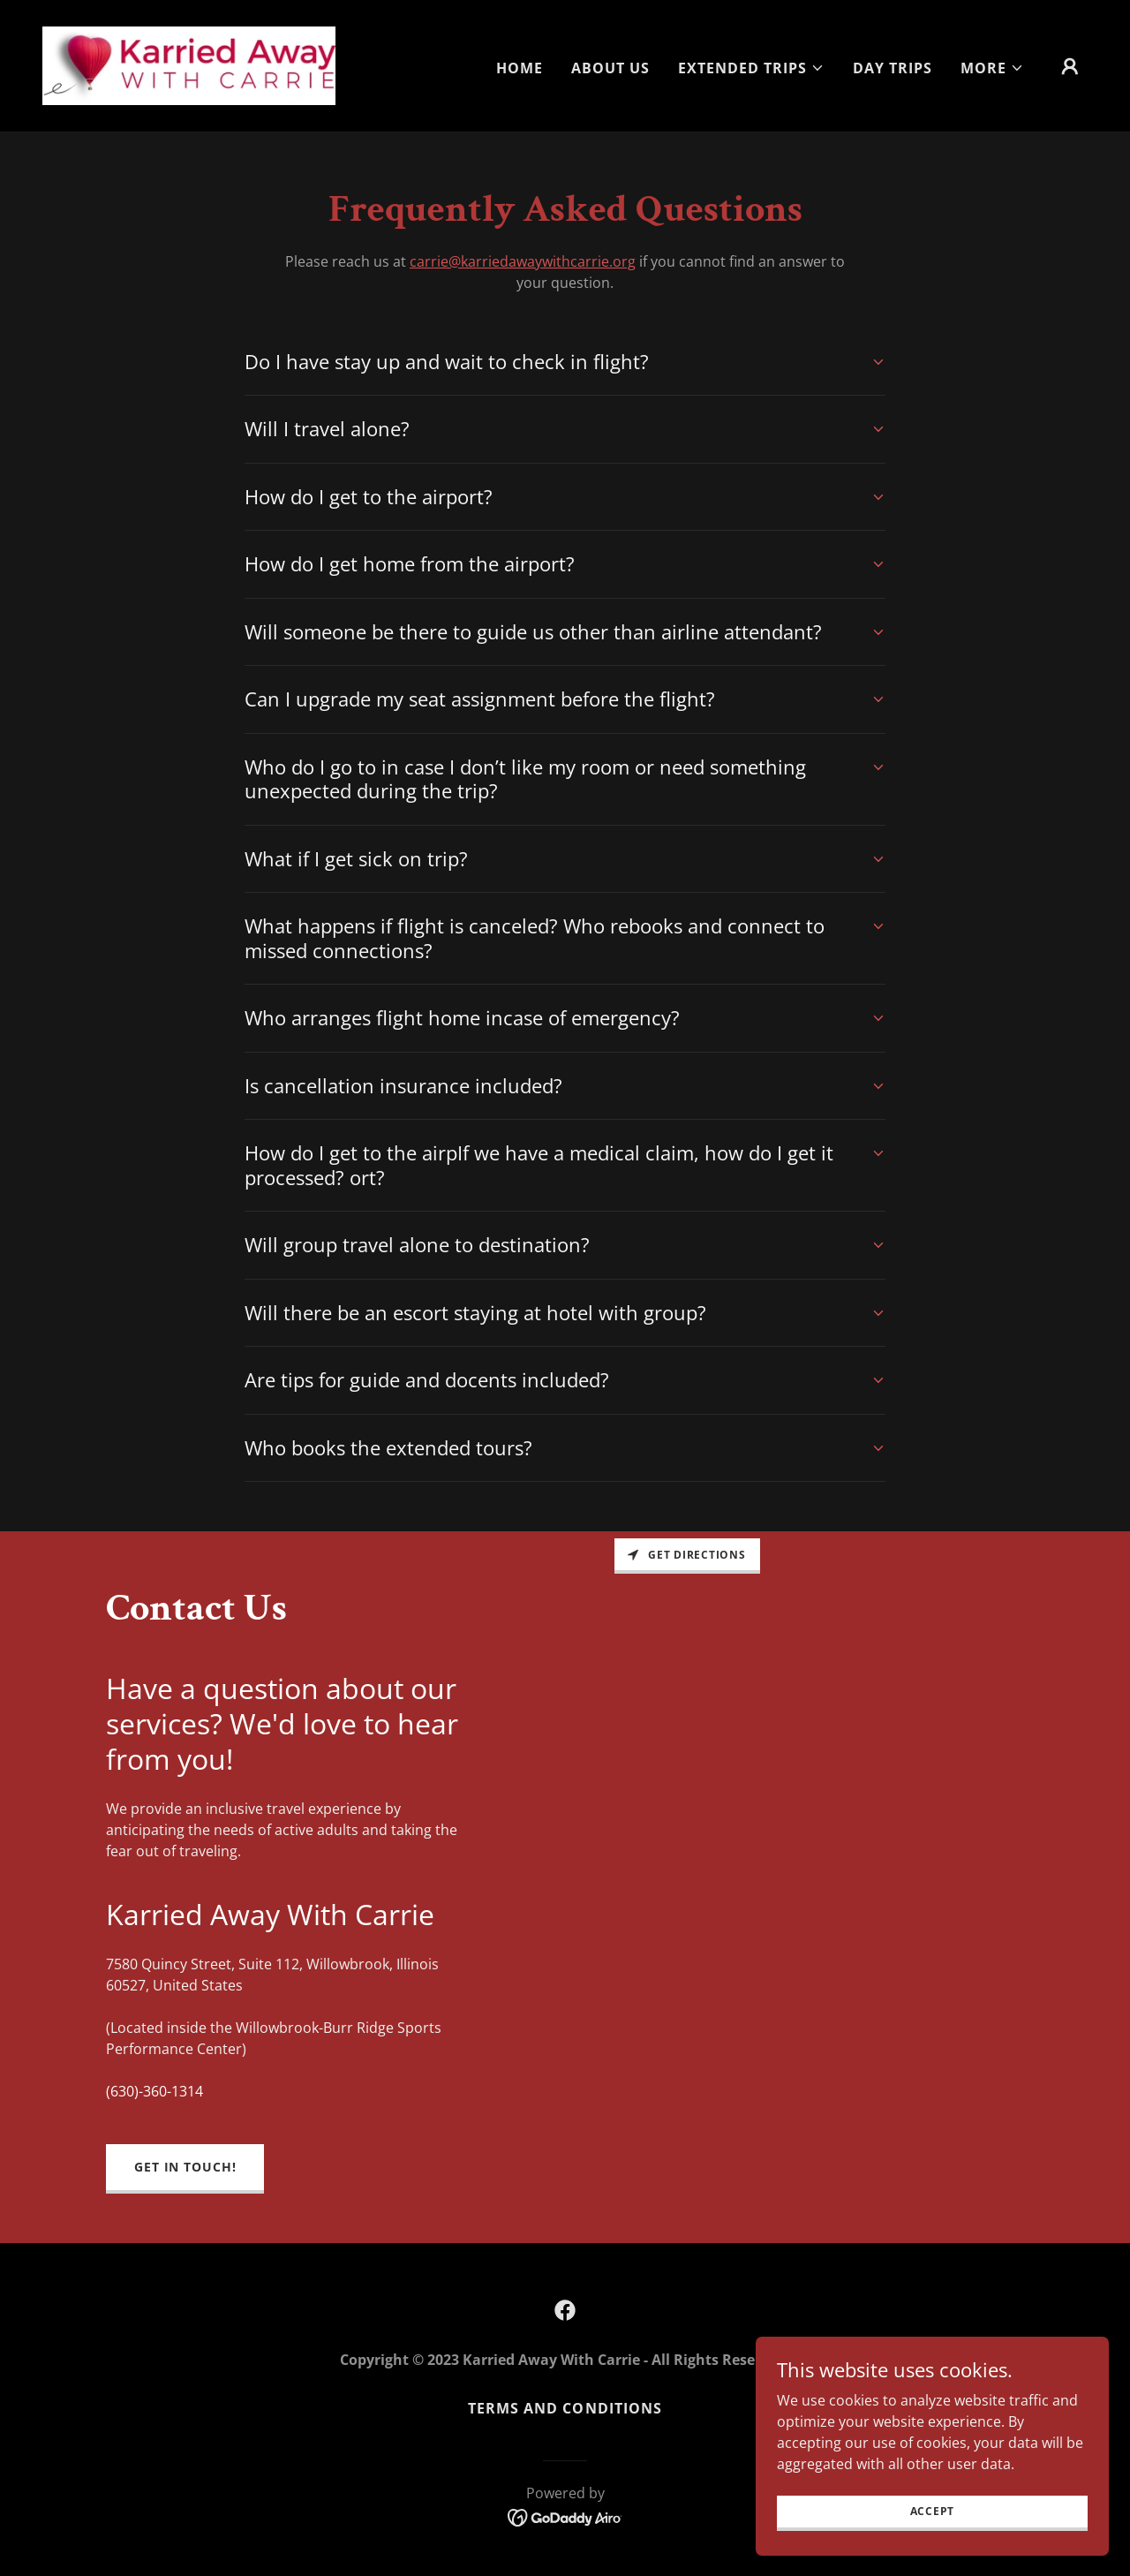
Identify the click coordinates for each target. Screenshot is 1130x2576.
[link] (188, 64)
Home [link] (519, 68)
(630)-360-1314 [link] (154, 2091)
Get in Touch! (185, 2166)
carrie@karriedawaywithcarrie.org (523, 261)
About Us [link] (610, 68)
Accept (932, 2511)
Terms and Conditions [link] (564, 2408)
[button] (751, 68)
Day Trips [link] (892, 68)
